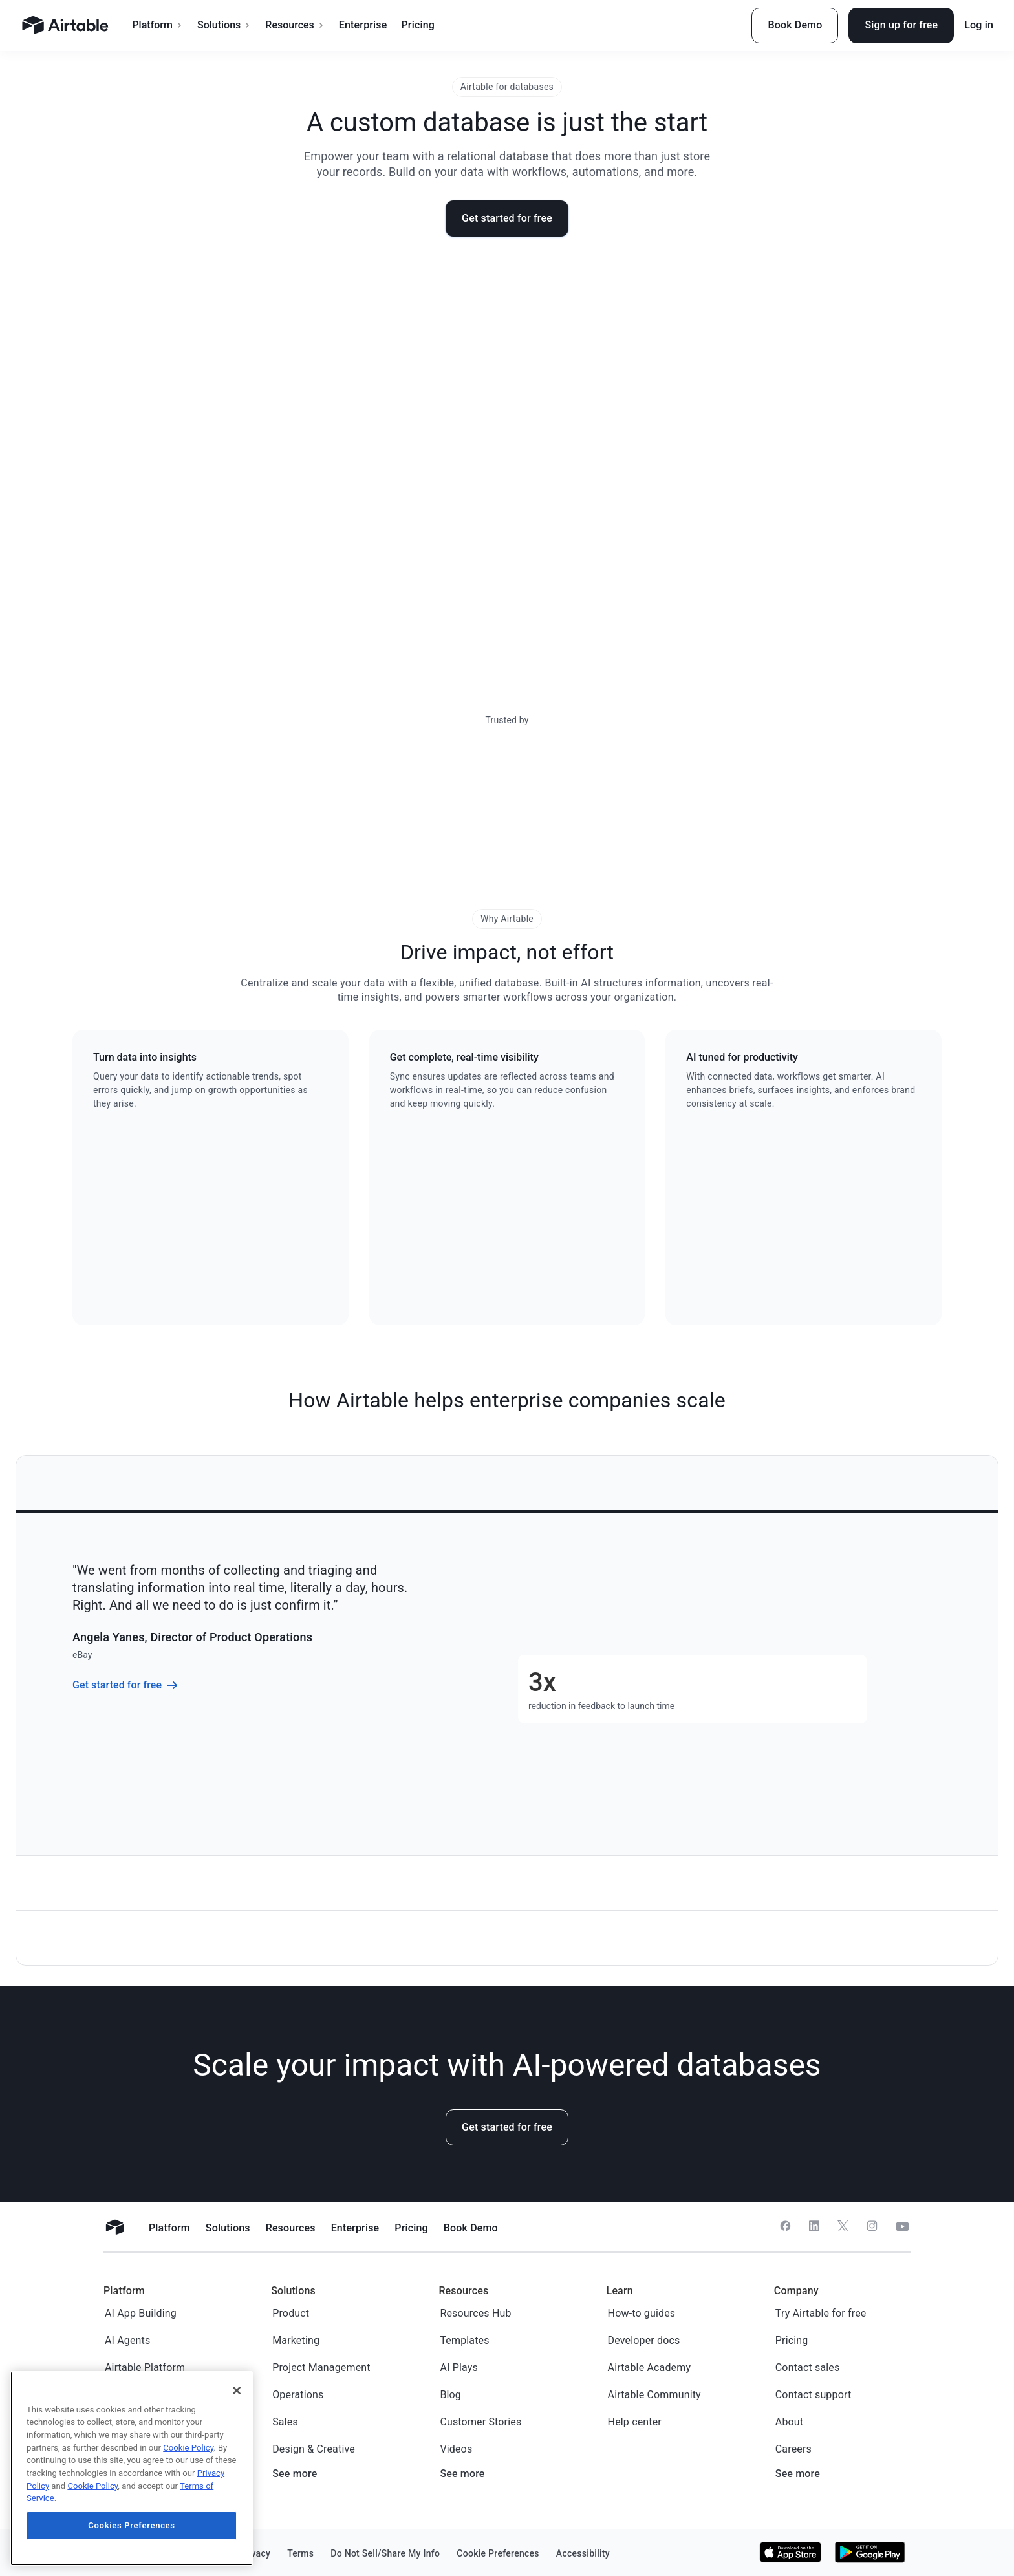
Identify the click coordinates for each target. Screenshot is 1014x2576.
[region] (131, 2468)
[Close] (236, 2390)
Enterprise (363, 25)
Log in (978, 25)
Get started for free (507, 218)
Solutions (224, 25)
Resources (295, 25)
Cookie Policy (188, 2448)
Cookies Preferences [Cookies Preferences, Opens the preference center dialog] (131, 2525)
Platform (157, 25)
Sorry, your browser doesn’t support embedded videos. (507, 460)
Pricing (417, 25)
